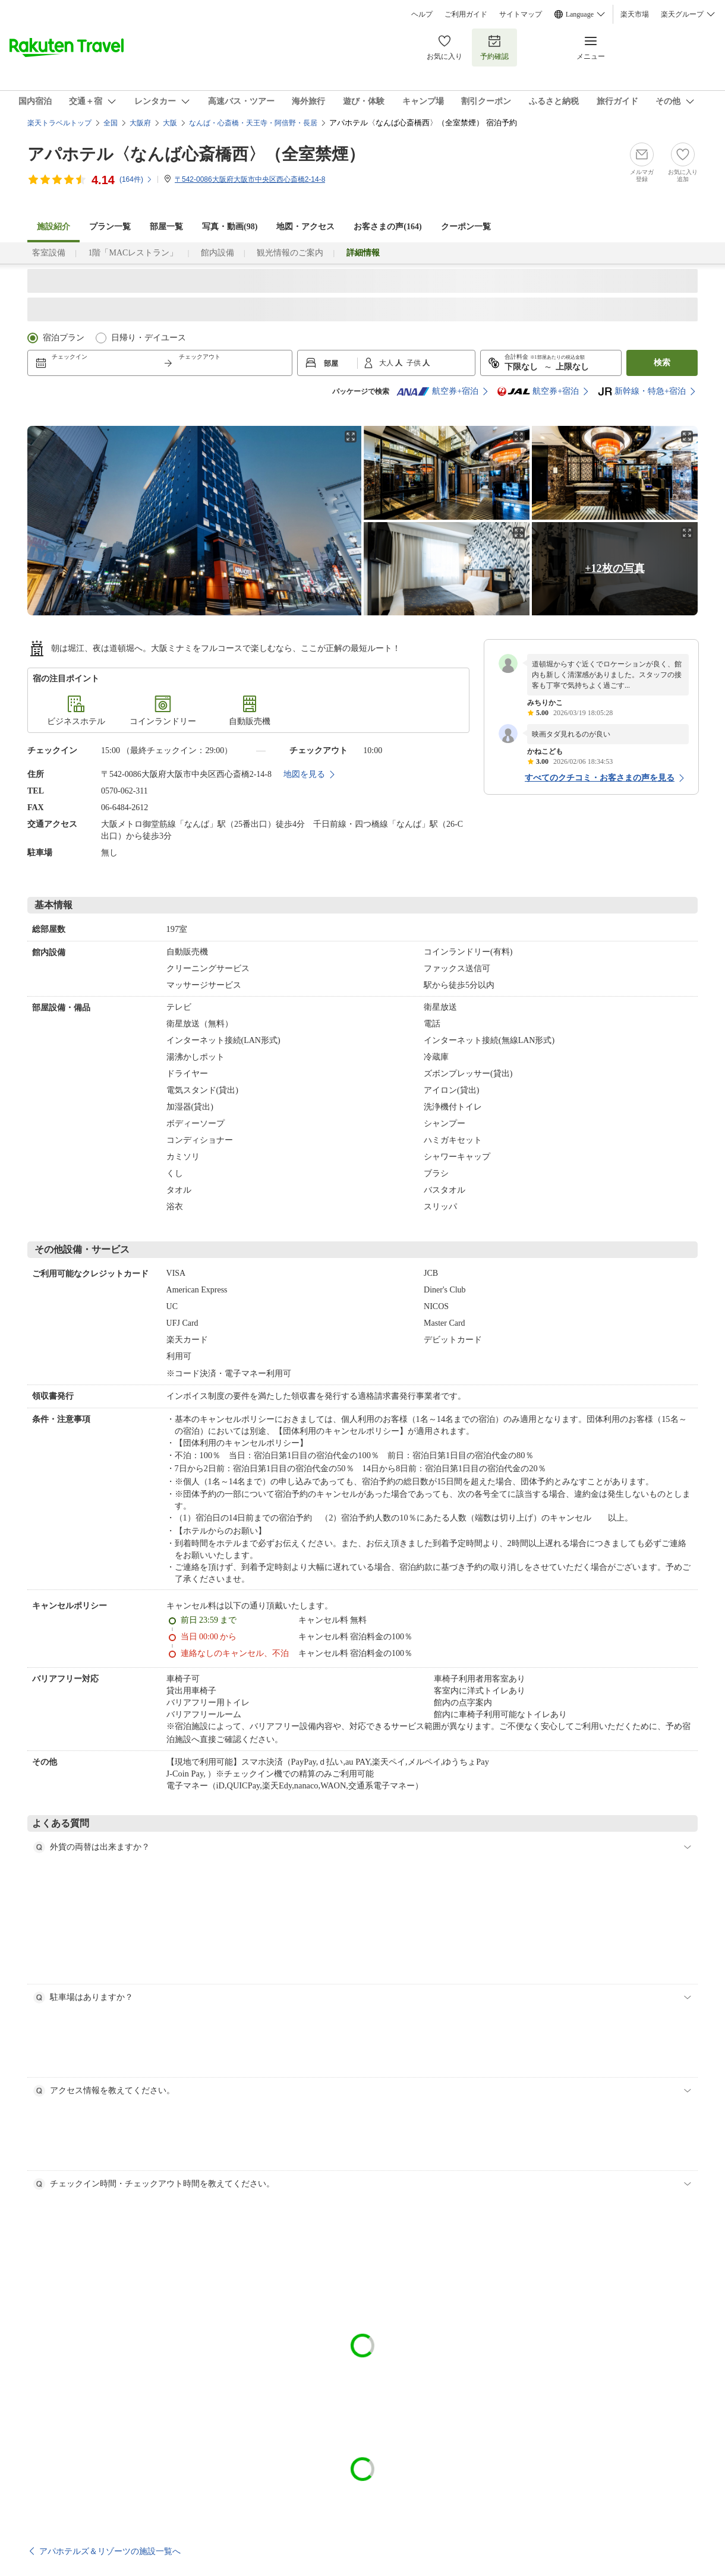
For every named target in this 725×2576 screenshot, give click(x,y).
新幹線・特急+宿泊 (642, 391)
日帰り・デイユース (148, 337)
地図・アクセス (305, 226)
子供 (414, 363)
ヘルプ (422, 14)
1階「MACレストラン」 (133, 252)
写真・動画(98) (229, 226)
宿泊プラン (63, 337)
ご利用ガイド (466, 14)
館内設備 (217, 252)
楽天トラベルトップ (59, 123)
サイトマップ (520, 14)
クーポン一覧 (466, 226)
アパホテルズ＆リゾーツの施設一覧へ (110, 2551)
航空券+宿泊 (437, 391)
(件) (136, 179)
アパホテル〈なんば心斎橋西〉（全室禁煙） (196, 154)
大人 (387, 363)
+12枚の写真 (614, 568)
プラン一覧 (110, 226)
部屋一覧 (166, 226)
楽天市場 (634, 14)
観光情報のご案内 (290, 252)
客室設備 (48, 252)
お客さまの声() (387, 226)
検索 (662, 362)
